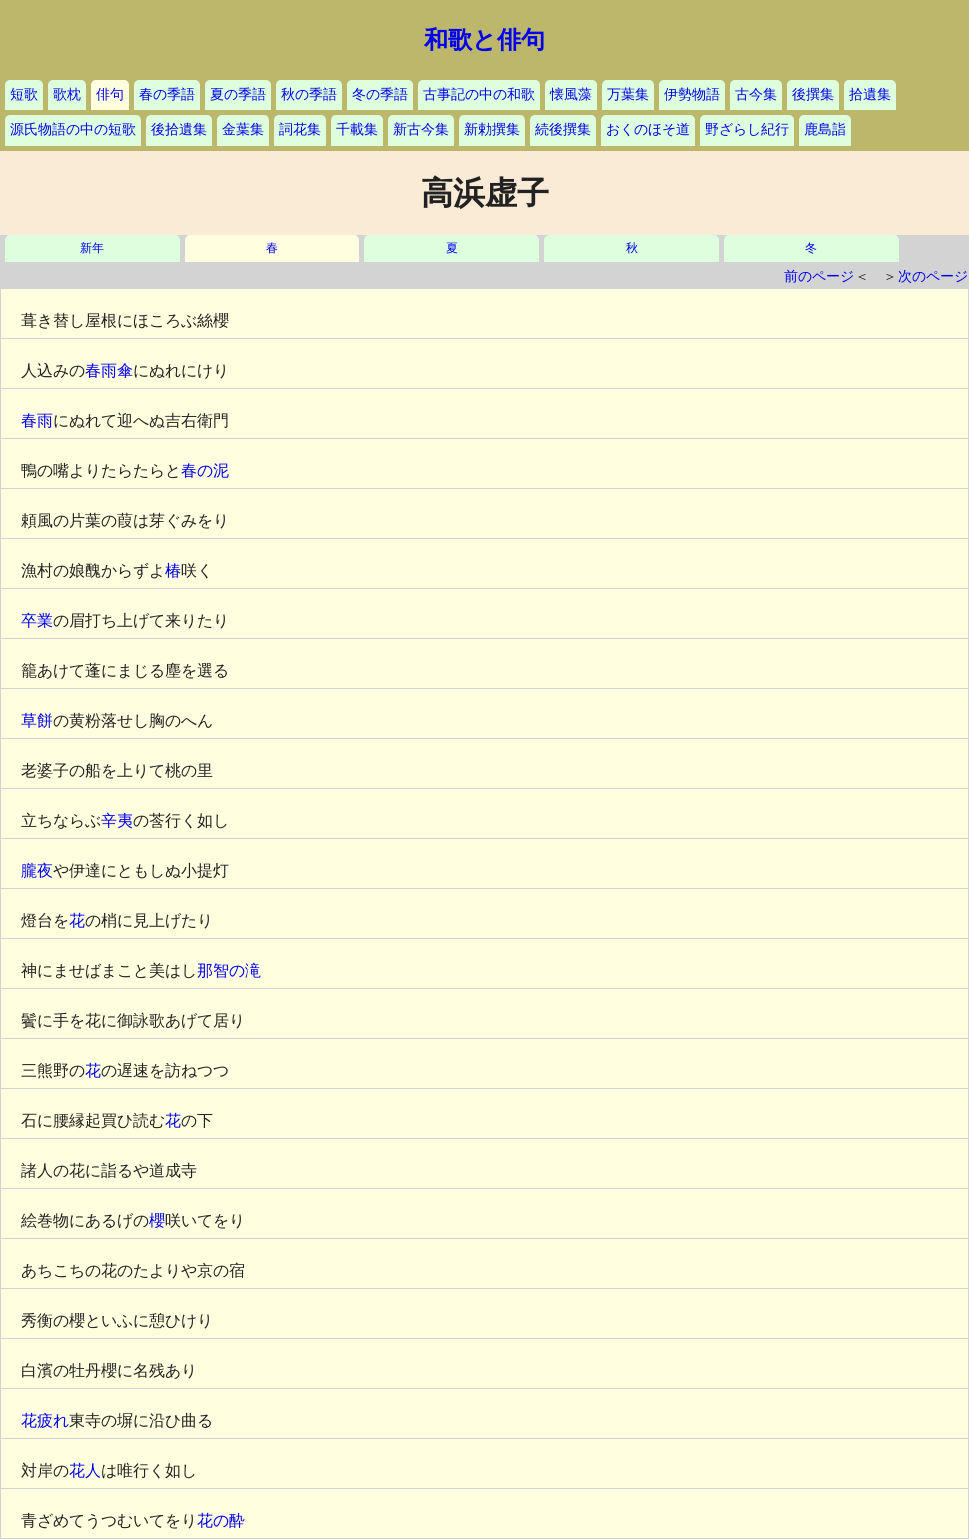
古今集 (756, 94)
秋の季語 (309, 94)
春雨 (37, 420)
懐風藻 (571, 94)
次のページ (933, 276)
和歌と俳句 (484, 40)
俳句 (110, 94)
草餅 (37, 720)
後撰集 (813, 94)
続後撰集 (563, 129)
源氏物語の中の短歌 (73, 129)
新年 (92, 248)
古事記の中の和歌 (479, 94)
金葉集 (243, 129)
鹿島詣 (825, 129)
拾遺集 (870, 94)
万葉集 (628, 94)
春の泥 (205, 470)
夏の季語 (238, 94)
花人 (85, 1470)
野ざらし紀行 (747, 129)
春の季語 (167, 94)
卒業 (37, 620)
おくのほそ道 (648, 129)
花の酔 (221, 1520)
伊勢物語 (692, 94)
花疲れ (45, 1420)
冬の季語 (380, 94)
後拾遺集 (179, 129)
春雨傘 (109, 370)
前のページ (819, 276)
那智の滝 (229, 970)
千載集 (357, 129)
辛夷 (117, 820)
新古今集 (421, 129)
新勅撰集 (492, 129)
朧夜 (37, 870)
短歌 (24, 94)
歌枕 (67, 94)
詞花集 (300, 129)
